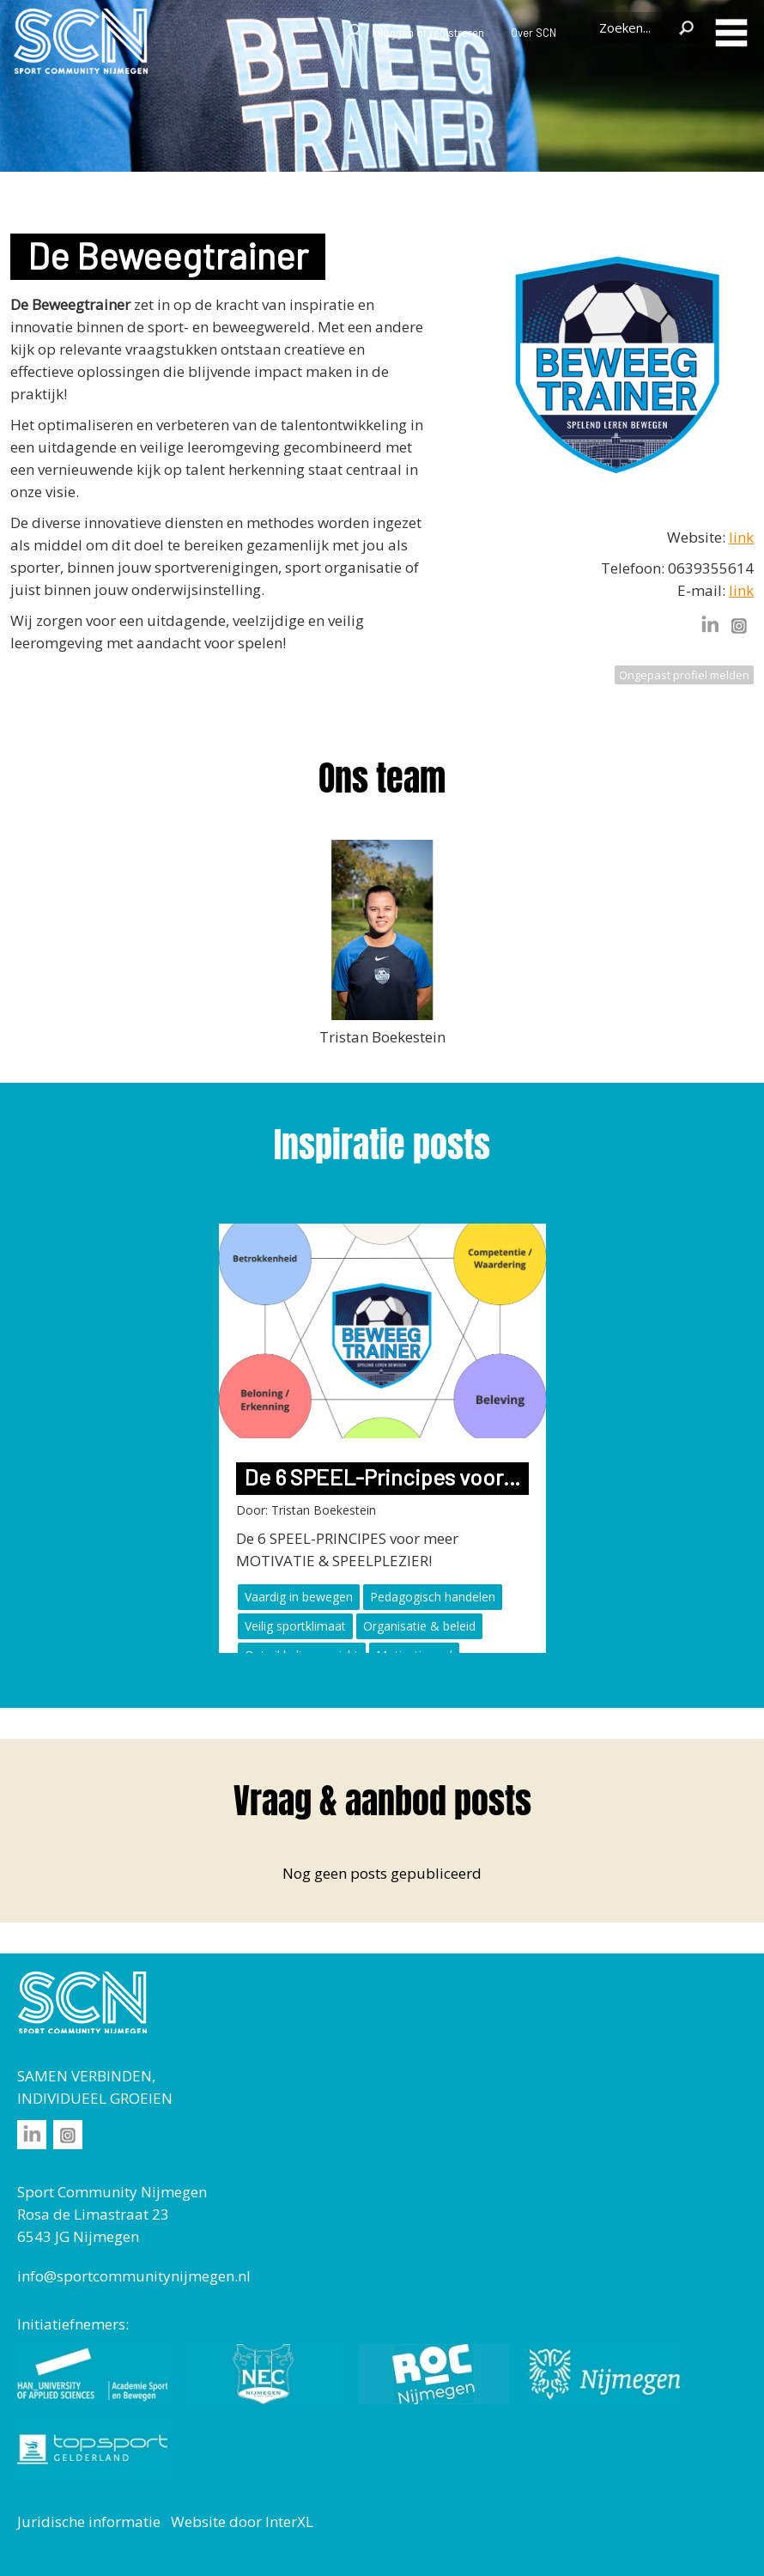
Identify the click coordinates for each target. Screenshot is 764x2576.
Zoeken (686, 27)
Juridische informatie (89, 2521)
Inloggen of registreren (414, 32)
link (741, 537)
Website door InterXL (242, 2521)
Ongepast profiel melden (684, 675)
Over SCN (533, 32)
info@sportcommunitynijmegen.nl (134, 2276)
